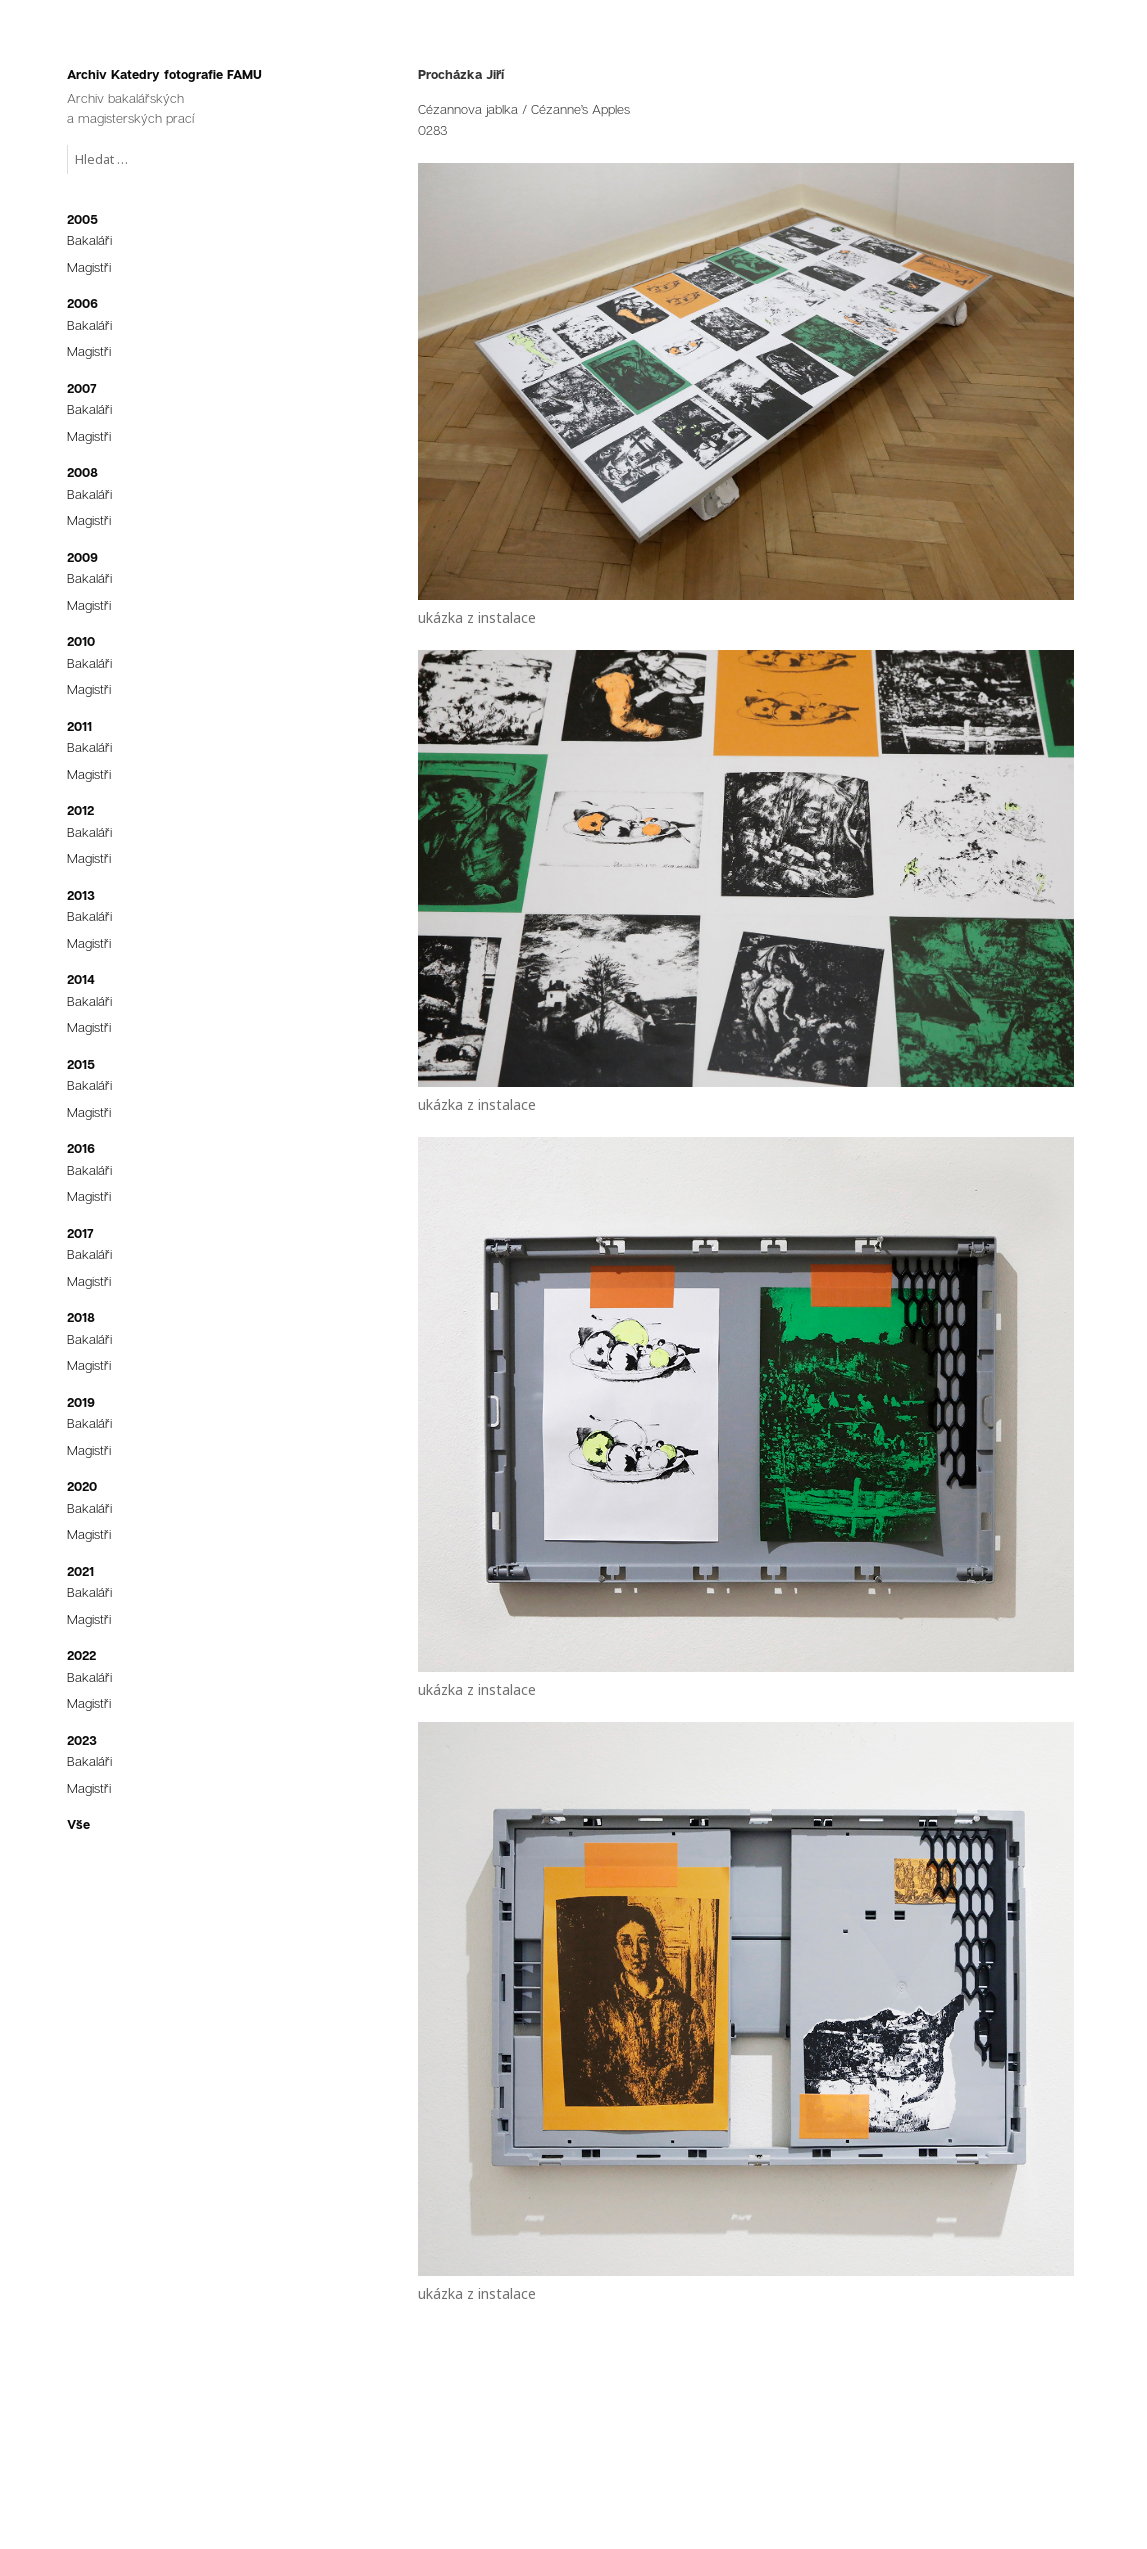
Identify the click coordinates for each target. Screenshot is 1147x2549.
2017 (80, 1233)
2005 (82, 219)
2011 (79, 726)
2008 (82, 472)
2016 (81, 1148)
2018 (81, 1317)
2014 (81, 979)
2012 (80, 810)
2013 (81, 895)
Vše (78, 1824)
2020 (82, 1486)
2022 (81, 1655)
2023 (82, 1740)
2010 (81, 641)
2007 (82, 388)
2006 (82, 303)
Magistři (89, 267)
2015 (81, 1064)
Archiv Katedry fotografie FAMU (164, 74)
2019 (81, 1402)
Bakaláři (89, 240)
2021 (80, 1571)
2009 (82, 557)
